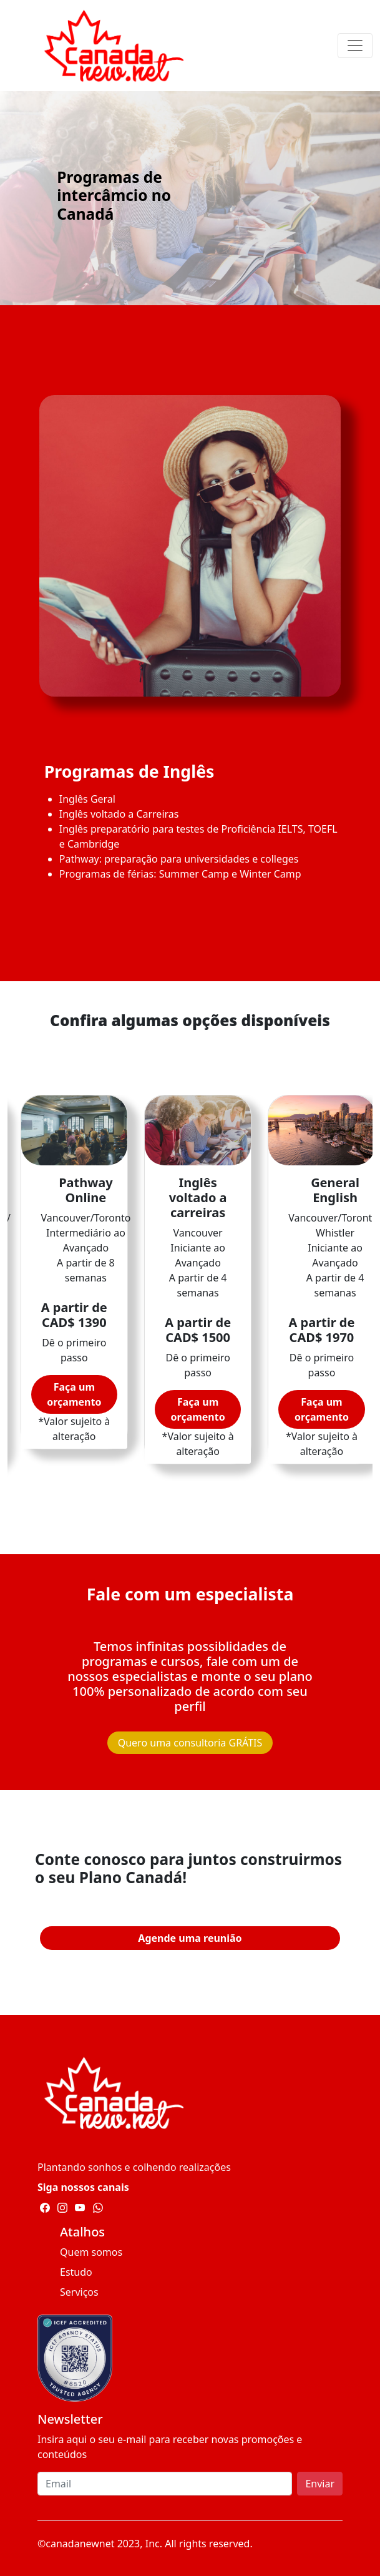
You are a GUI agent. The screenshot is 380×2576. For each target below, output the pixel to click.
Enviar (319, 2483)
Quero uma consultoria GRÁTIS (190, 1743)
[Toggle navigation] (355, 45)
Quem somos (91, 2252)
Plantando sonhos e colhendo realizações (134, 2167)
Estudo (76, 2272)
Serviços (79, 2292)
